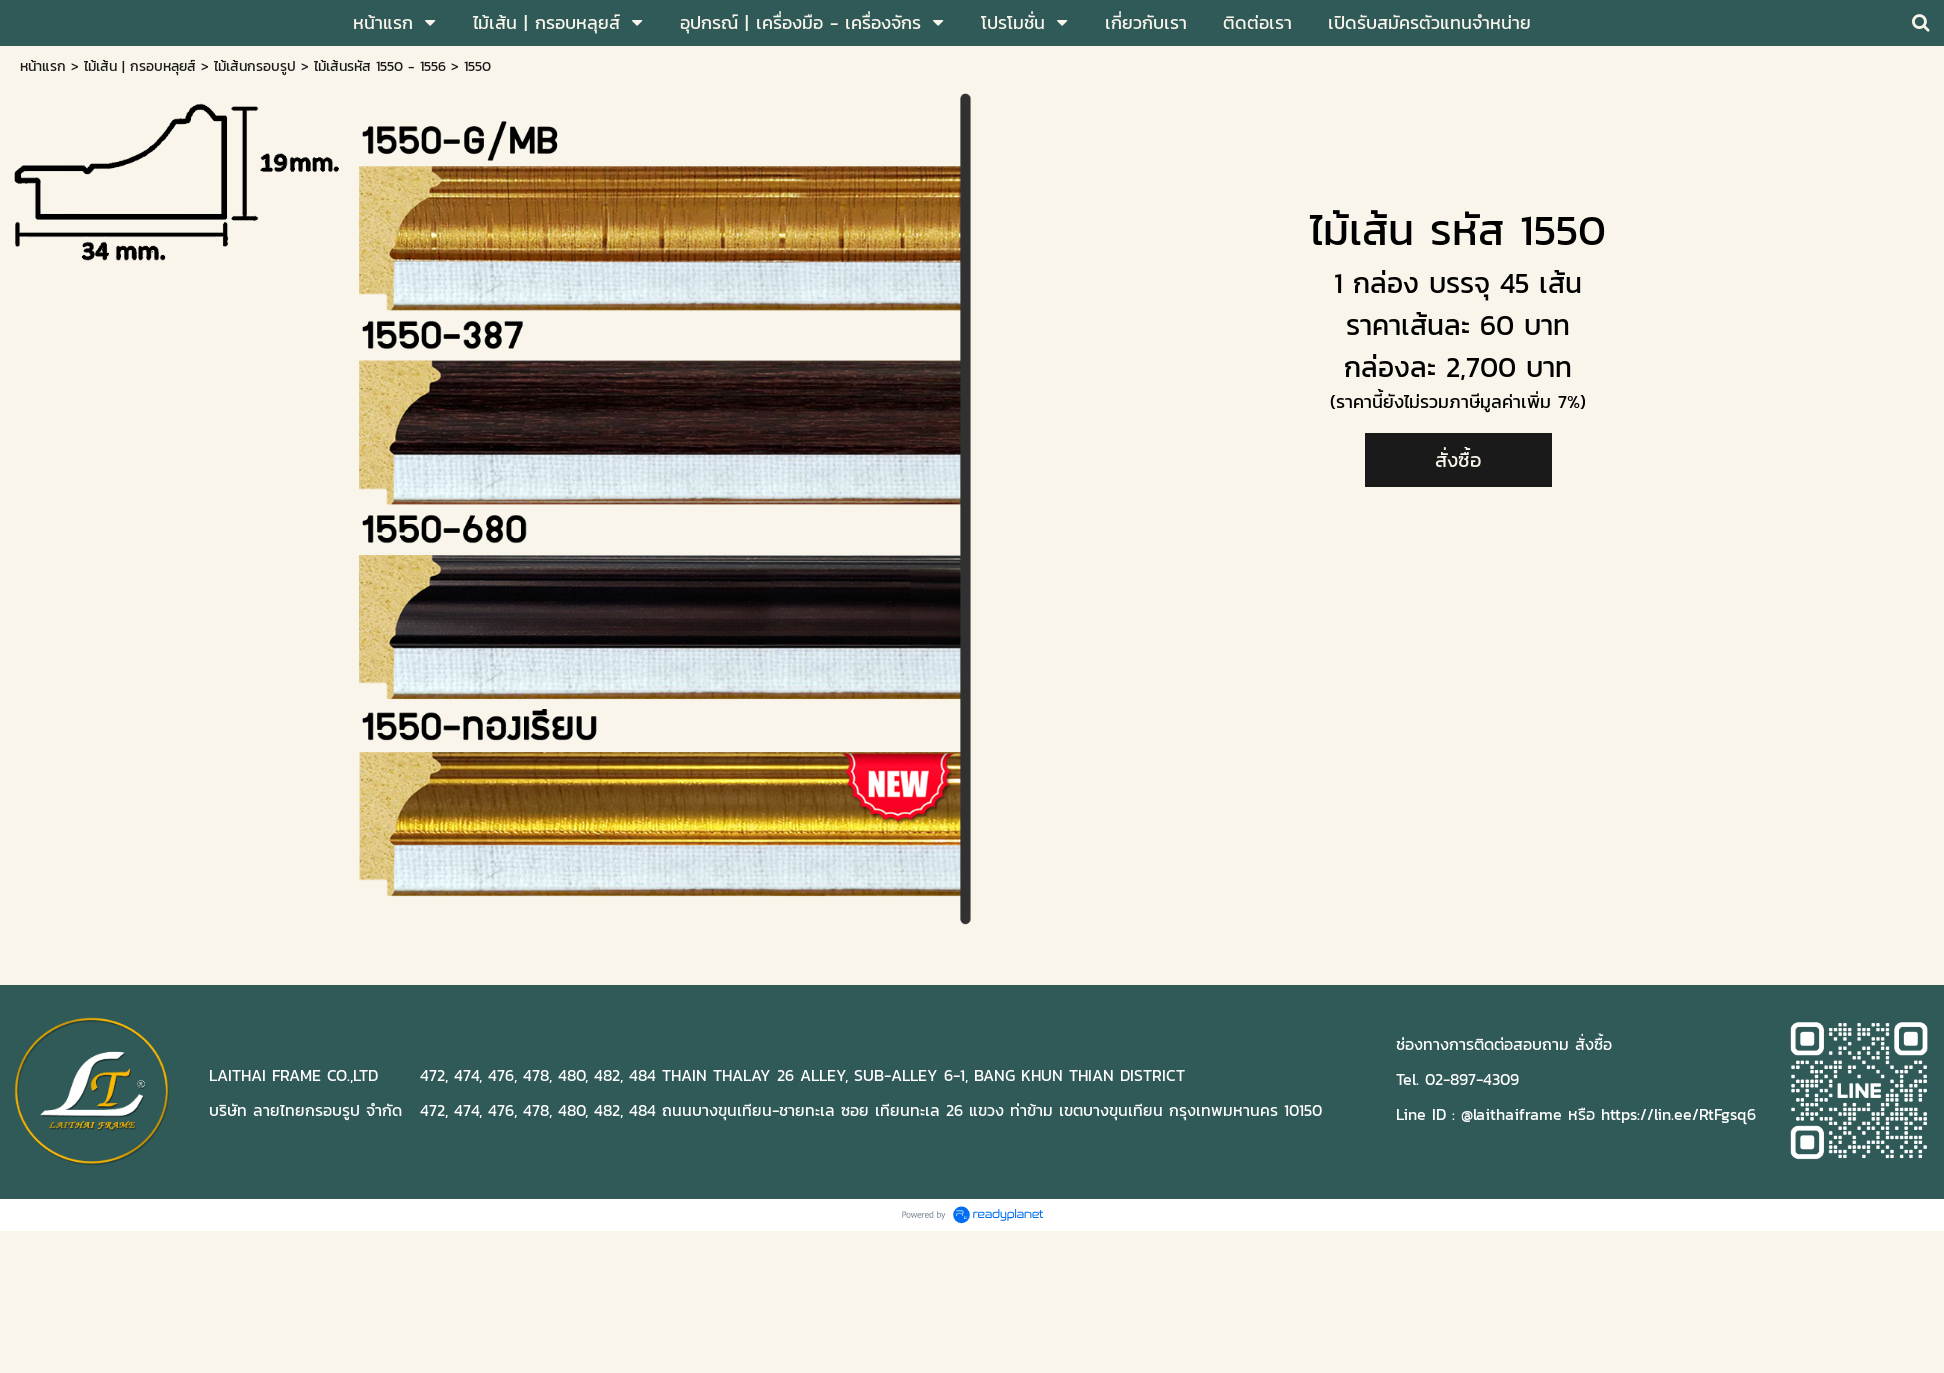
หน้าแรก (43, 66)
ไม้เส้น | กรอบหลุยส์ (140, 66)
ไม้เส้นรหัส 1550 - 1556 (380, 66)
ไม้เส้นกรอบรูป (255, 66)
